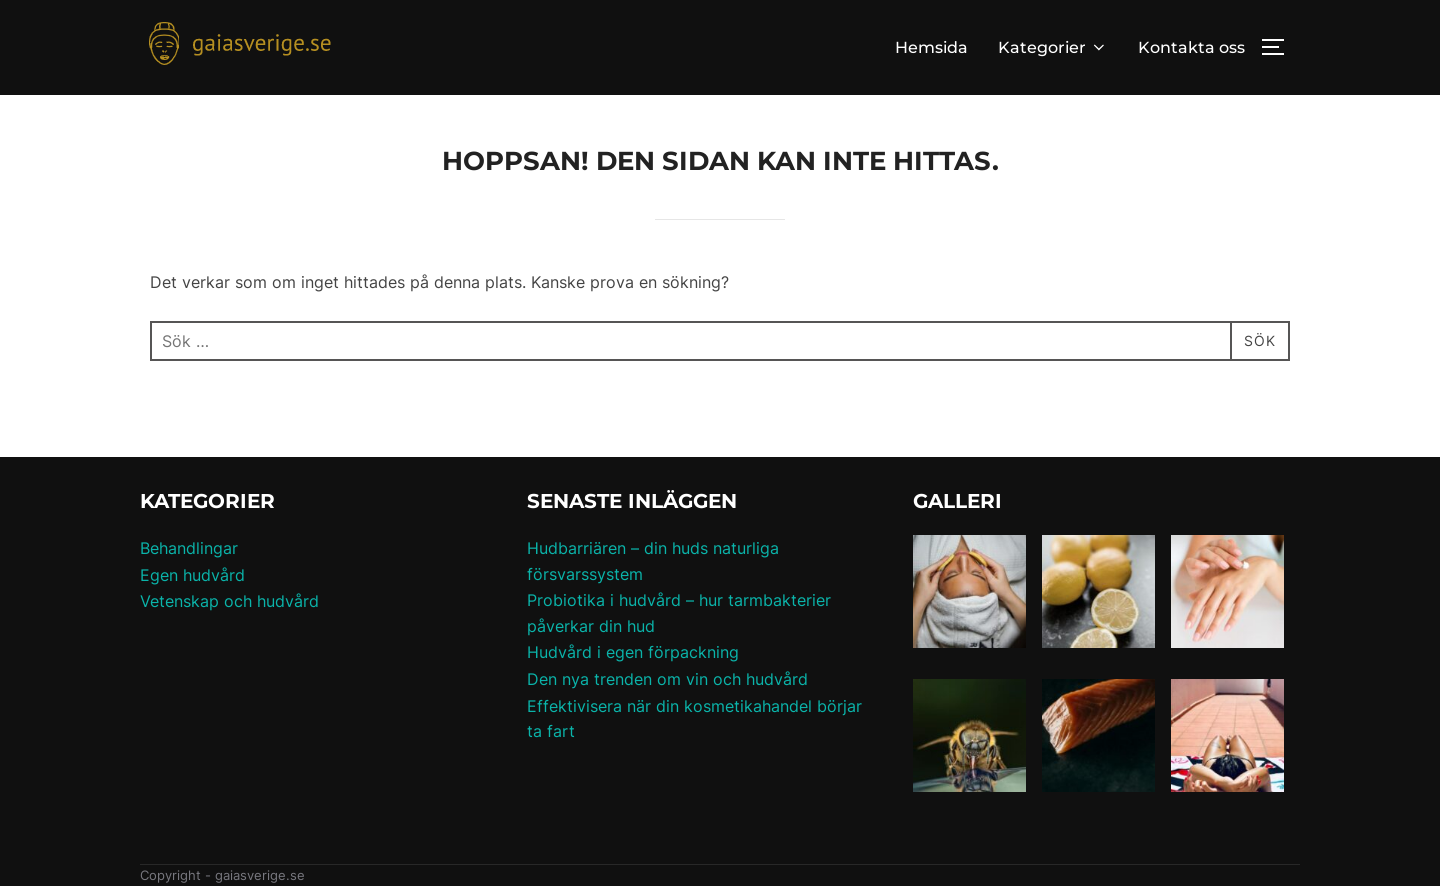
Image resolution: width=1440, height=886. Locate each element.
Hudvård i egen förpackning (633, 652)
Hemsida (931, 47)
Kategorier (1053, 47)
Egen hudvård (192, 575)
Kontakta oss (1191, 47)
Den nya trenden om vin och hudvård (667, 679)
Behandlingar (189, 548)
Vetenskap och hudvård (229, 601)
